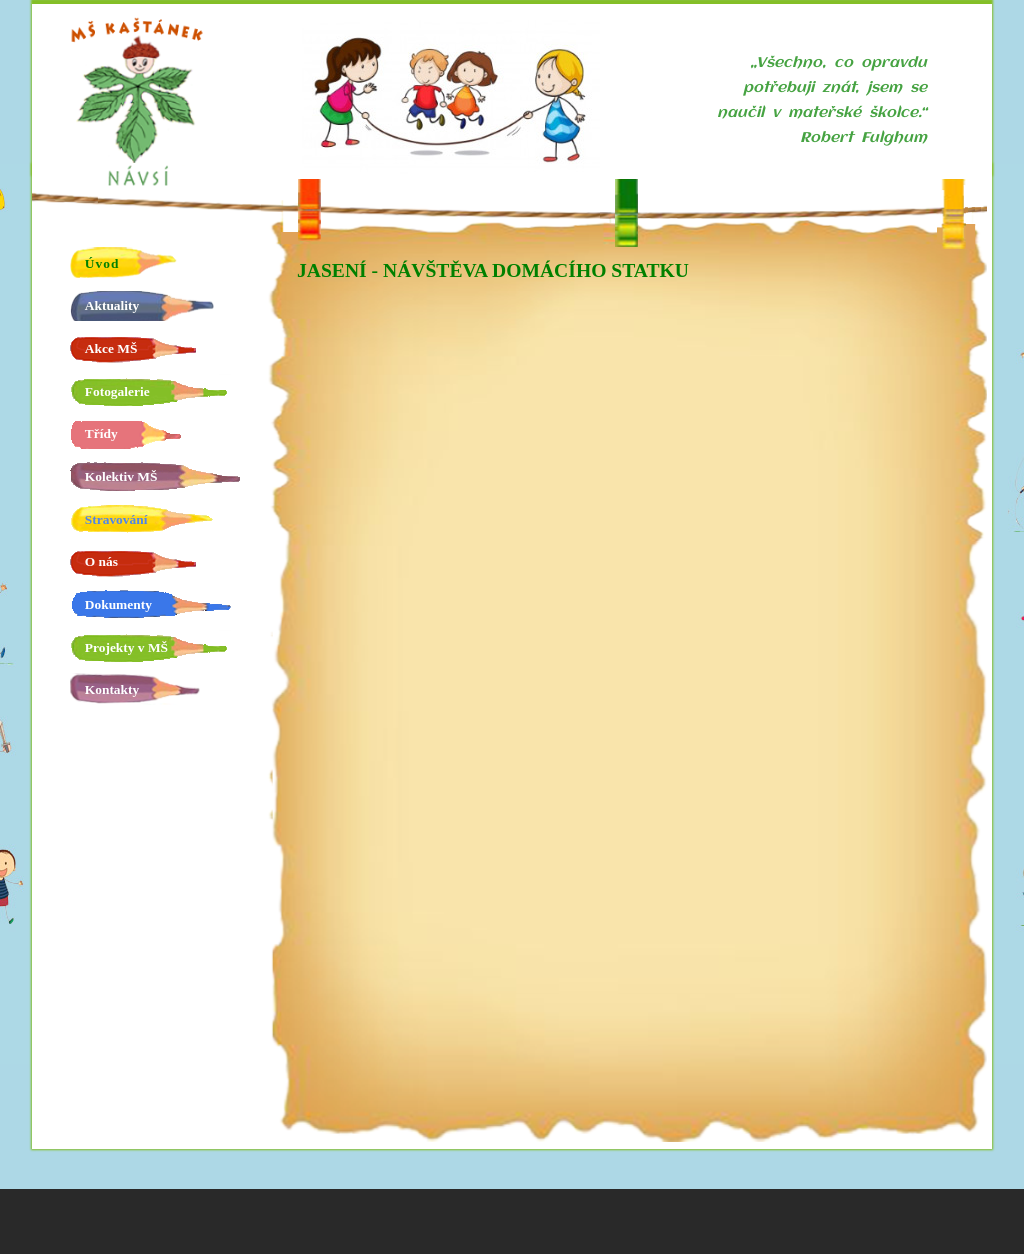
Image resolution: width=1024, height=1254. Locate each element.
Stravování (116, 519)
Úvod (102, 263)
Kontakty (112, 689)
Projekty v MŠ (126, 647)
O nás (101, 561)
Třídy (101, 433)
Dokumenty (118, 604)
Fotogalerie (117, 391)
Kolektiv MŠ (121, 476)
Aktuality (112, 305)
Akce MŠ (111, 348)
